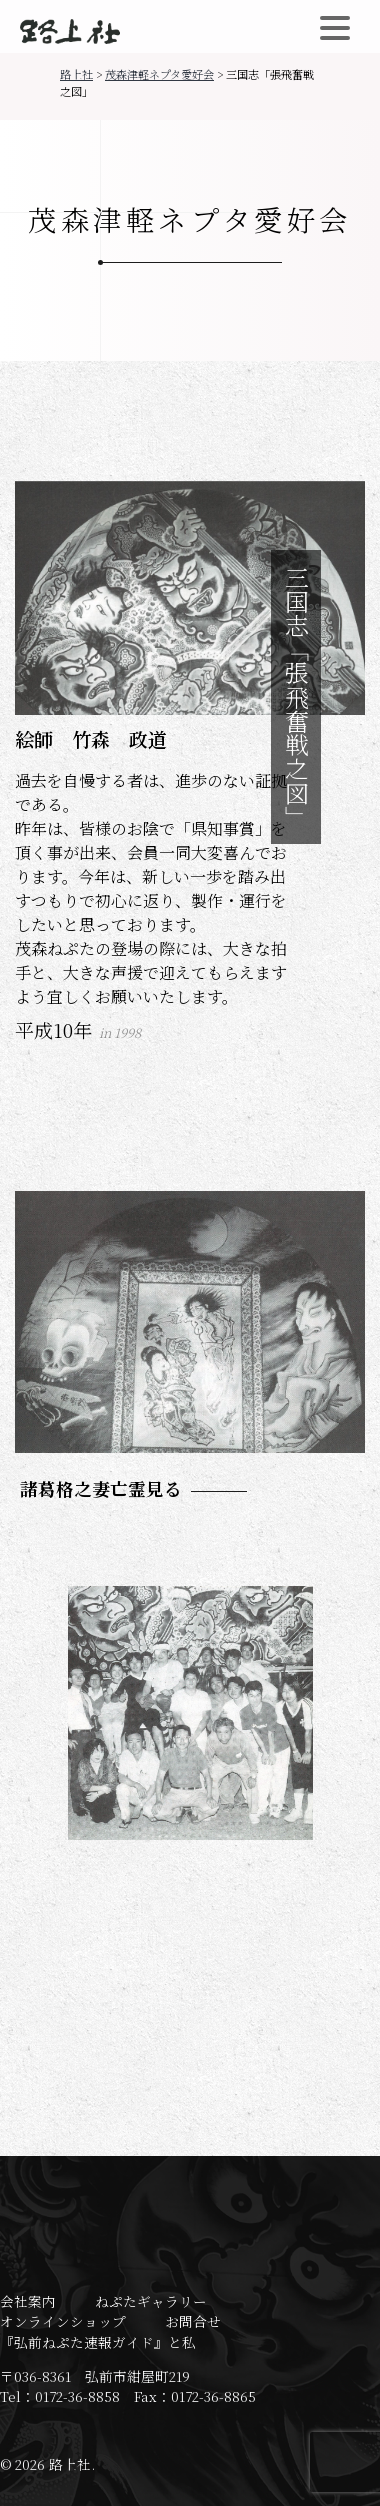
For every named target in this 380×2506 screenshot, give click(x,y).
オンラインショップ (63, 2321)
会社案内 (28, 2301)
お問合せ (193, 2321)
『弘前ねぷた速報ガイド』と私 (98, 2342)
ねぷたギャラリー (151, 2301)
